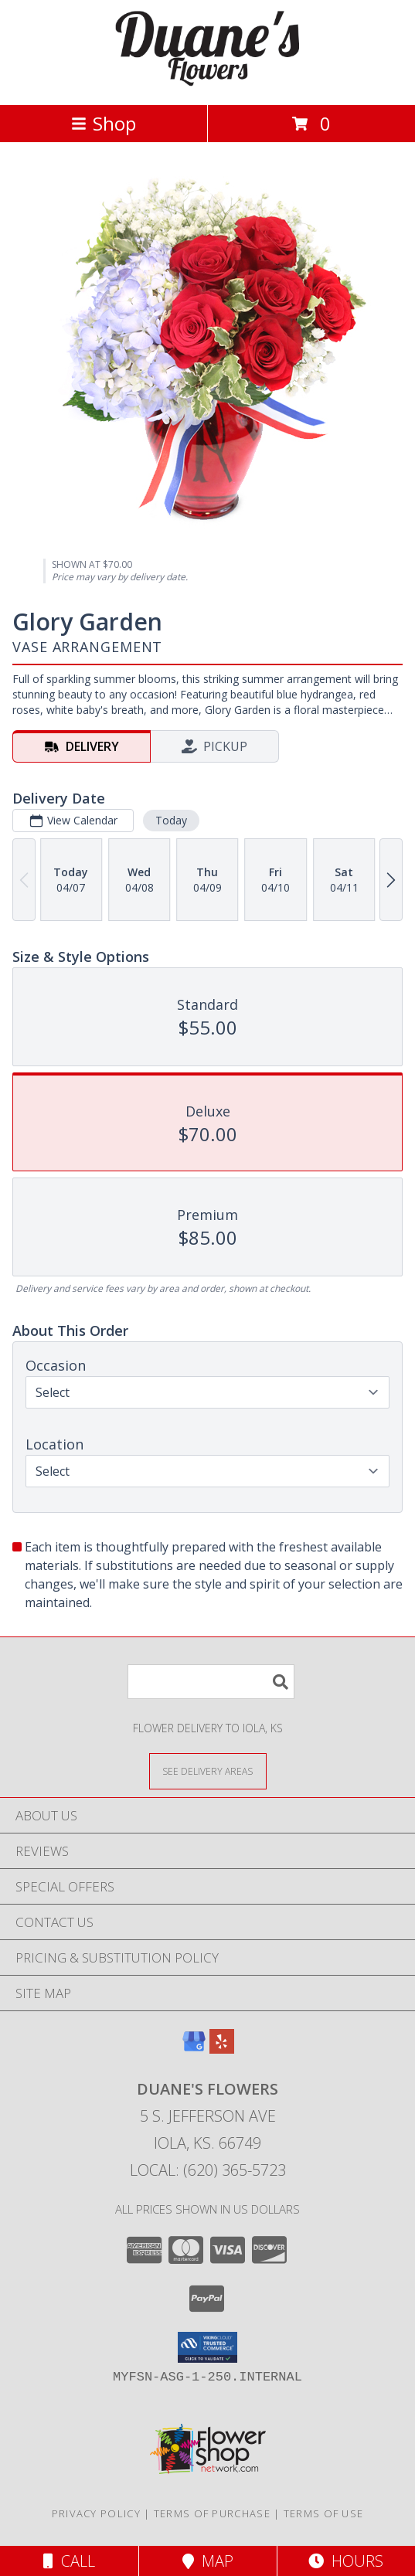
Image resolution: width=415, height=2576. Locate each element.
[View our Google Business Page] (194, 2049)
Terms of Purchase (212, 2513)
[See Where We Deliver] (208, 1770)
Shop (103, 123)
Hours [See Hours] (345, 2561)
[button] (207, 2347)
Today (171, 820)
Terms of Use (324, 2513)
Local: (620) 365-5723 (208, 2170)
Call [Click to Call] (69, 2561)
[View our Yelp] (221, 2049)
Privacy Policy (96, 2513)
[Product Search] (211, 1681)
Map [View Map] (207, 2561)
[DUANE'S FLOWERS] (208, 82)
